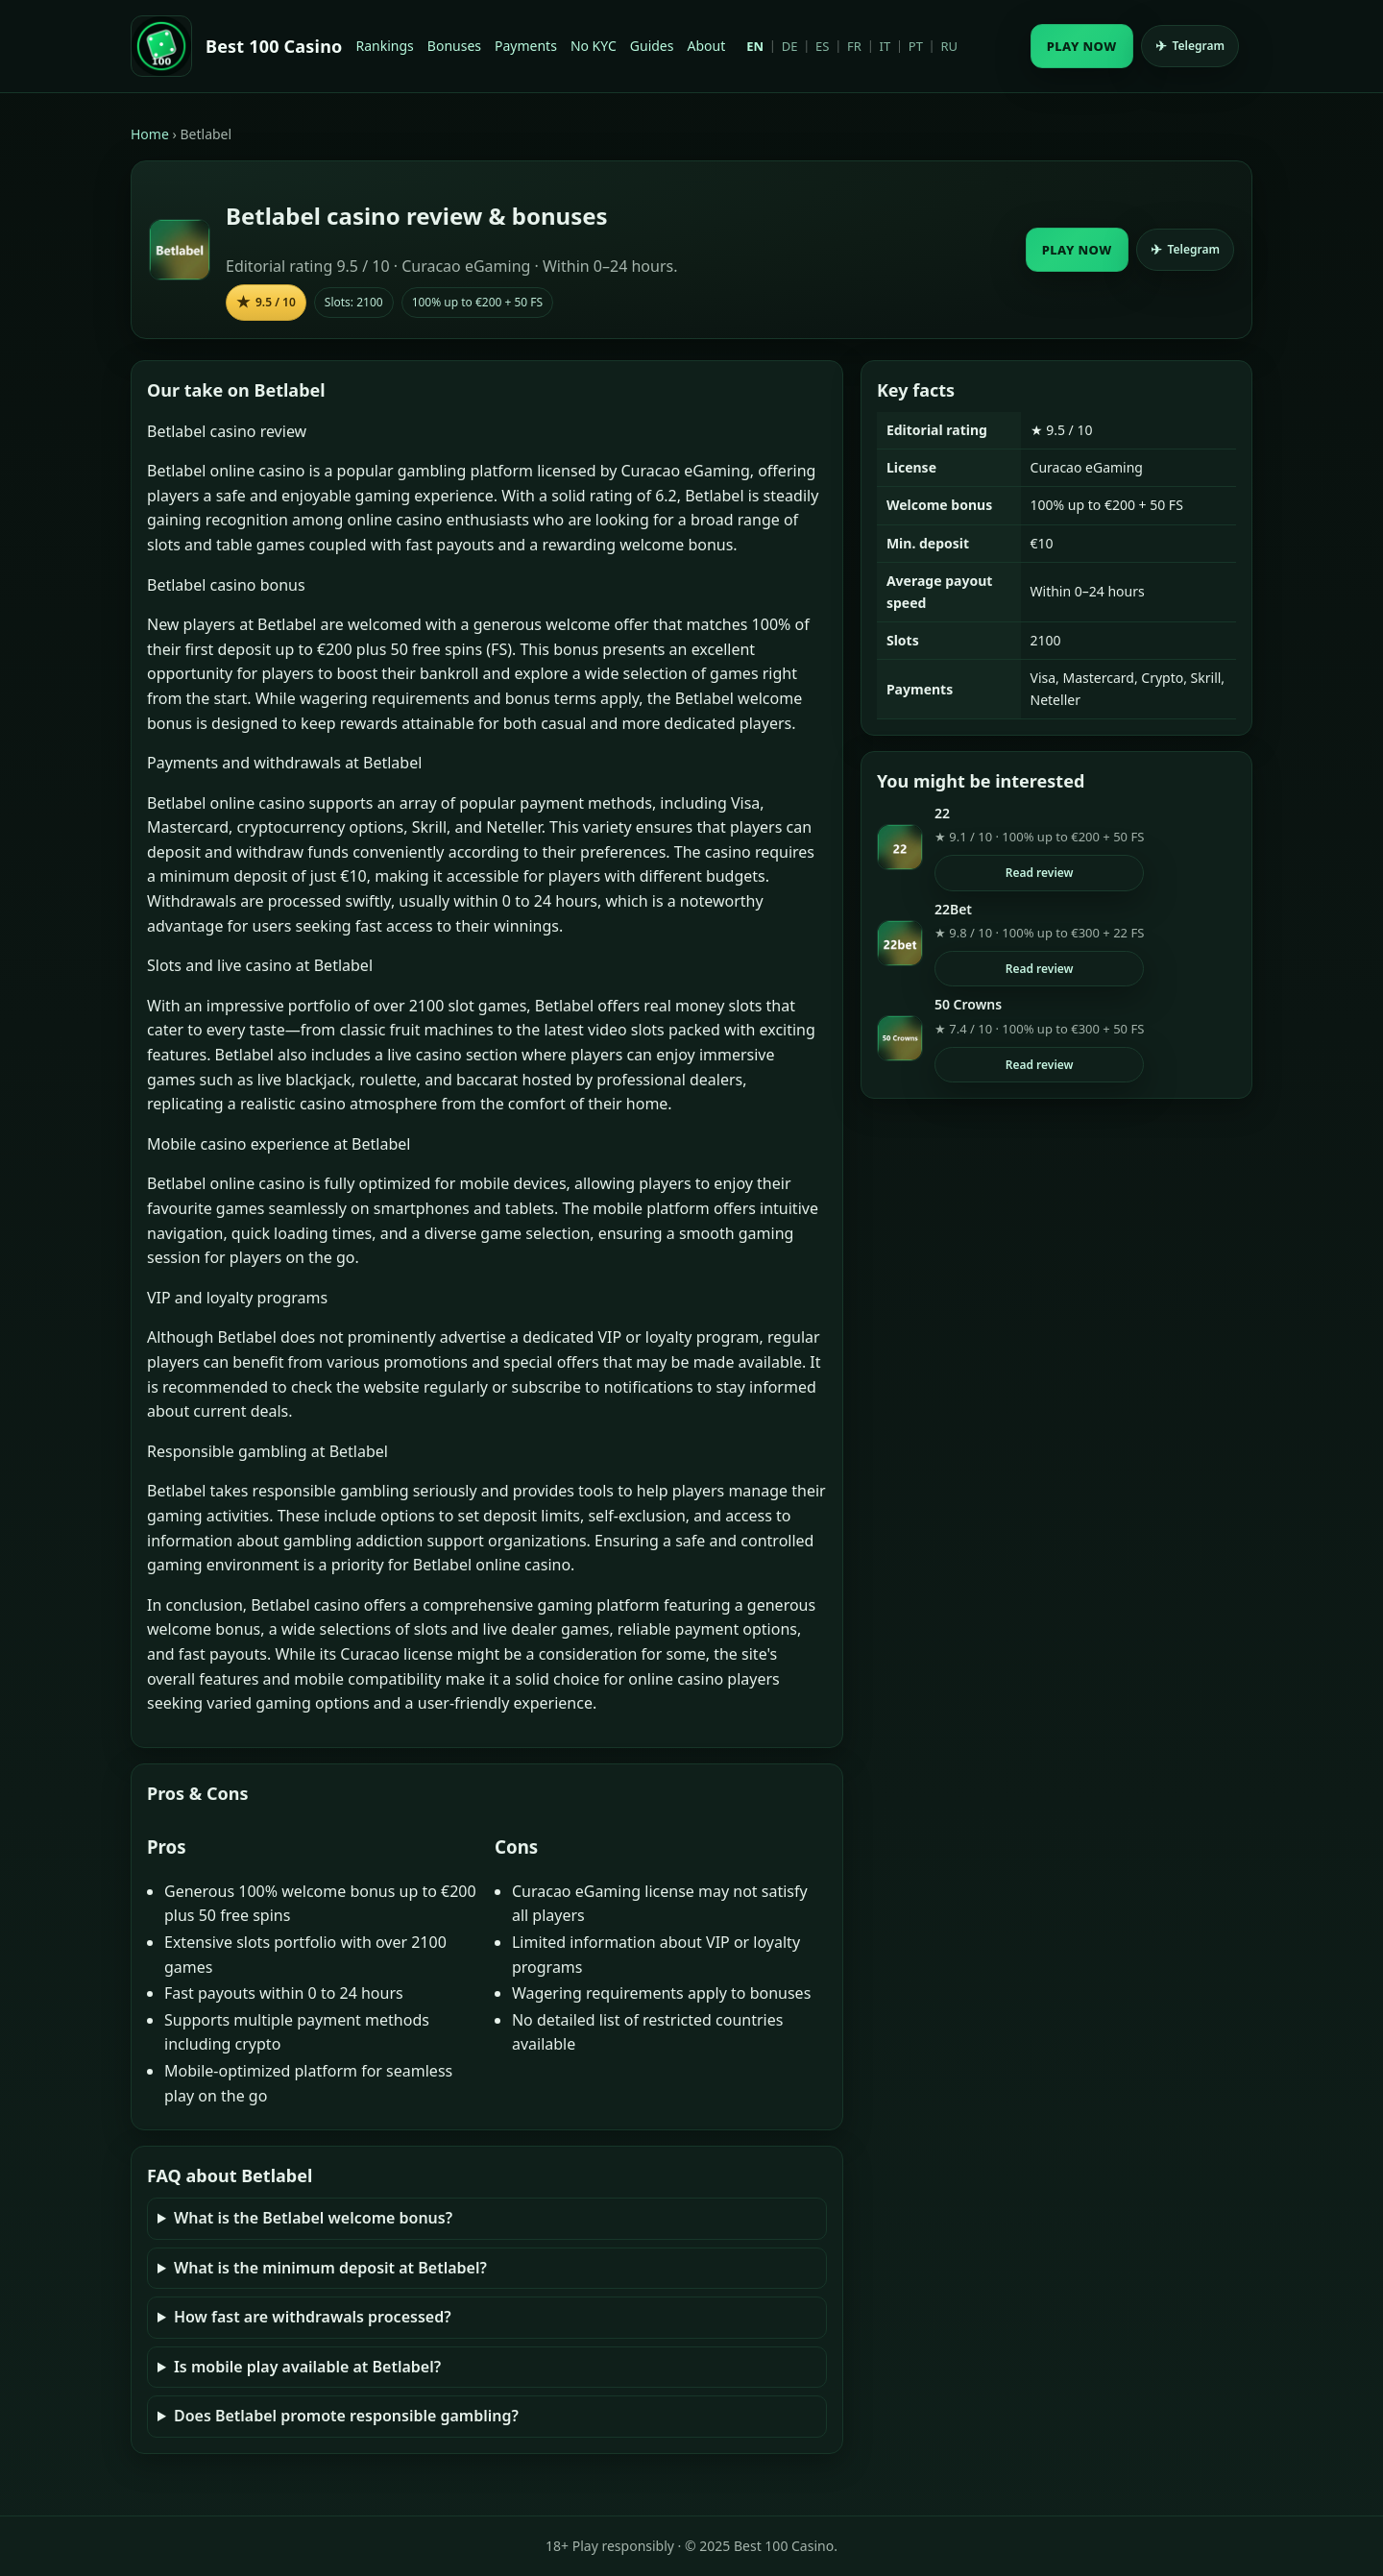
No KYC (593, 45)
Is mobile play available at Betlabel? (307, 2366)
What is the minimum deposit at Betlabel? (330, 2267)
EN (755, 46)
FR (854, 46)
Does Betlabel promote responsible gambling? (346, 2415)
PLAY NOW (1082, 46)
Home (150, 134)
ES (822, 46)
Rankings (385, 45)
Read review (1040, 872)
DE (790, 46)
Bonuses (454, 45)
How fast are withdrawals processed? (312, 2316)
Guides (652, 45)
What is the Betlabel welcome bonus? (313, 2217)
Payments (526, 45)
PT (916, 46)
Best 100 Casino (274, 46)
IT (885, 46)
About (706, 45)
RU (949, 46)
